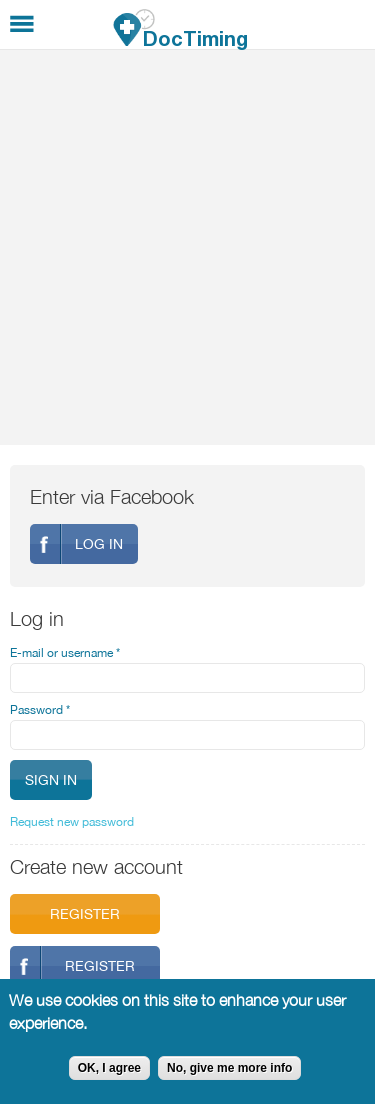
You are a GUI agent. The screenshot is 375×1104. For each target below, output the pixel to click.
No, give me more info (229, 1068)
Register (85, 914)
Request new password (72, 822)
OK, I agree (109, 1068)
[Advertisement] (187, 247)
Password (40, 710)
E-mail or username (65, 653)
